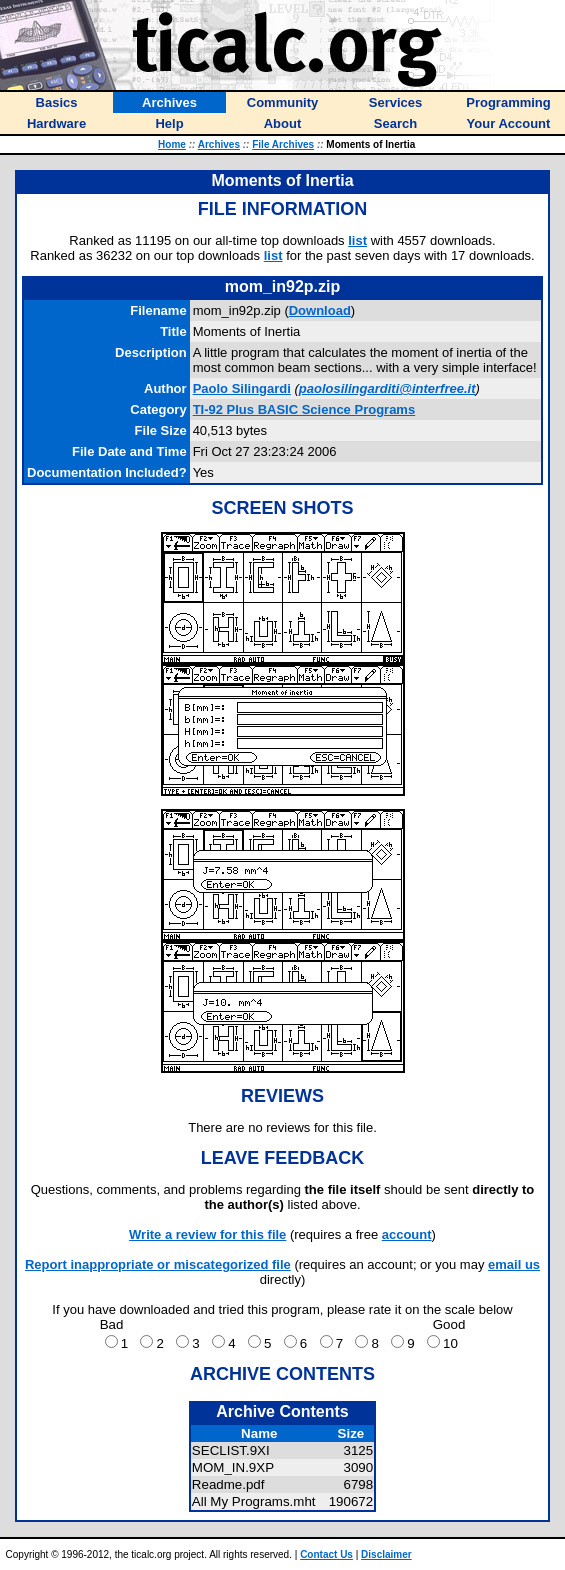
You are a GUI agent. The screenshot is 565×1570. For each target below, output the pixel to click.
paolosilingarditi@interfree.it (387, 388)
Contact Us (326, 1554)
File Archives (283, 144)
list (357, 240)
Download (320, 310)
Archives (219, 144)
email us (514, 1264)
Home (172, 144)
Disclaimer (386, 1554)
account (407, 1234)
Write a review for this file (207, 1234)
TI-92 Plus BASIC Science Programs (304, 409)
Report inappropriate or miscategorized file (158, 1264)
